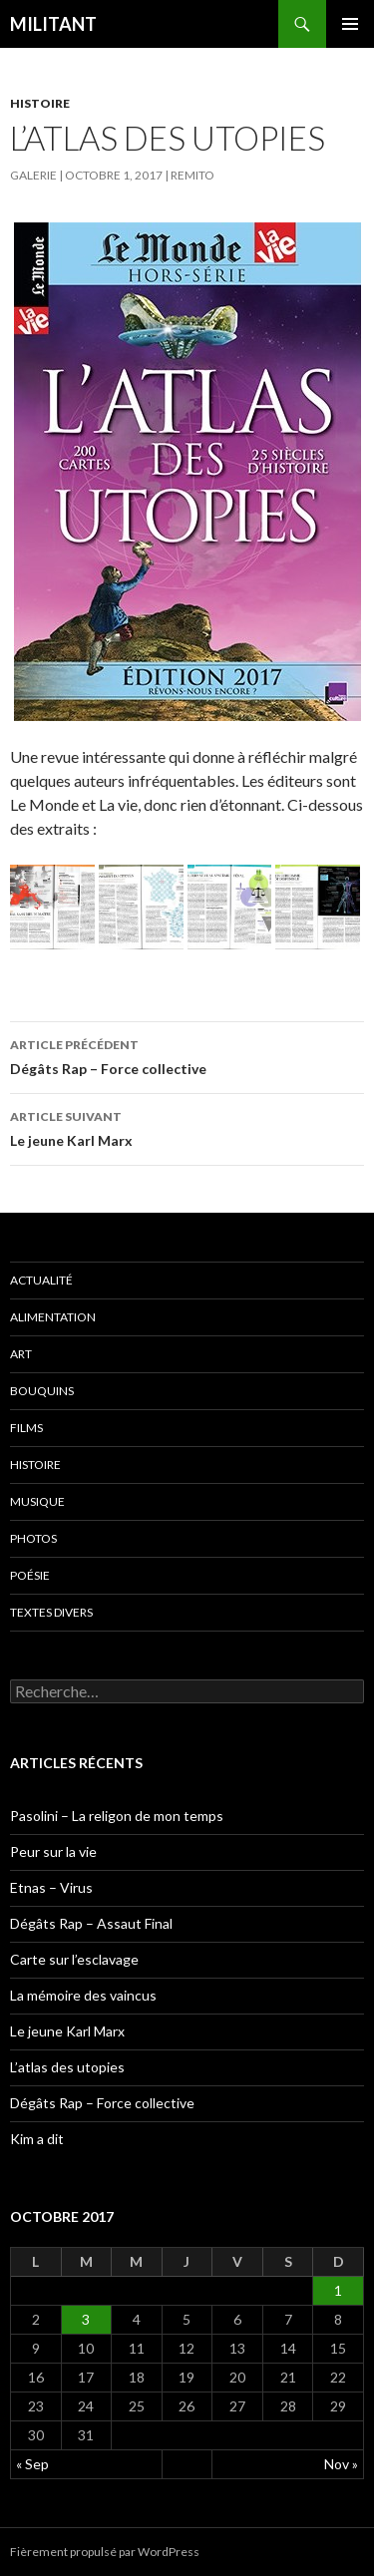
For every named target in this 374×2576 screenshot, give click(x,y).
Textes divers (51, 1612)
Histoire (40, 103)
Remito (192, 175)
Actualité (41, 1280)
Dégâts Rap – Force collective (187, 1055)
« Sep (32, 2463)
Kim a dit (37, 2138)
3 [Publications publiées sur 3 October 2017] (86, 2319)
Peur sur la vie (53, 1851)
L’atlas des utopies (67, 2066)
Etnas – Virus (51, 1887)
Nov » (341, 2463)
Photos (33, 1538)
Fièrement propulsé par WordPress (104, 2551)
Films (26, 1427)
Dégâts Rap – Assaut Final (91, 1923)
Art (21, 1353)
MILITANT (53, 24)
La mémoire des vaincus (83, 1995)
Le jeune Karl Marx (187, 1127)
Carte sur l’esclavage (74, 1959)
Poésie (30, 1575)
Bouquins (42, 1390)
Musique (37, 1501)
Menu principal (350, 24)
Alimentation (53, 1316)
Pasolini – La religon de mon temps (116, 1815)
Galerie (33, 175)
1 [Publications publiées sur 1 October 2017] (338, 2290)
